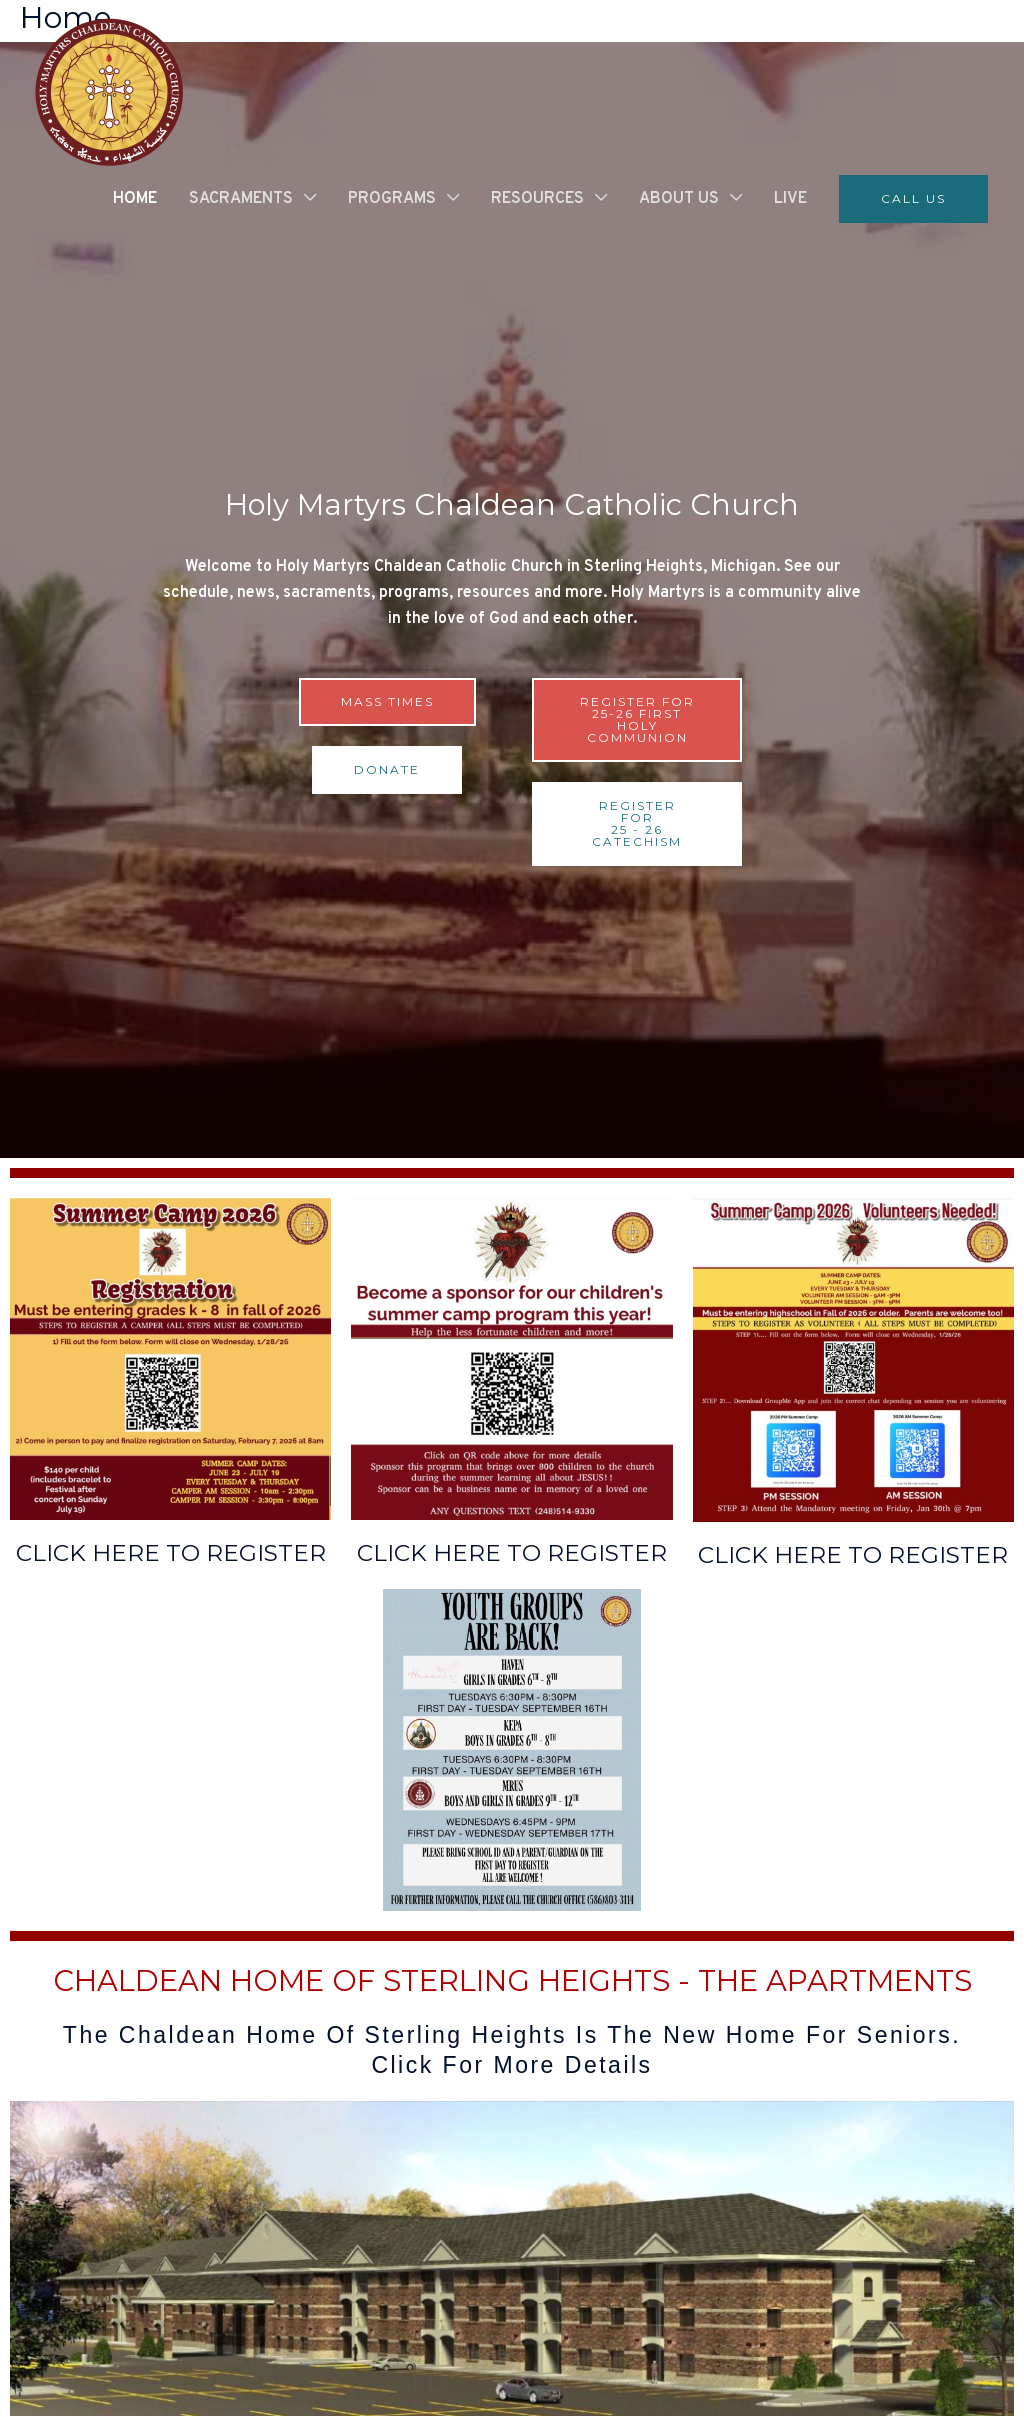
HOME (135, 199)
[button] (913, 199)
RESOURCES (537, 199)
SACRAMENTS (241, 199)
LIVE (790, 199)
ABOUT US (679, 199)
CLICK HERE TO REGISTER (171, 1553)
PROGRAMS (392, 199)
